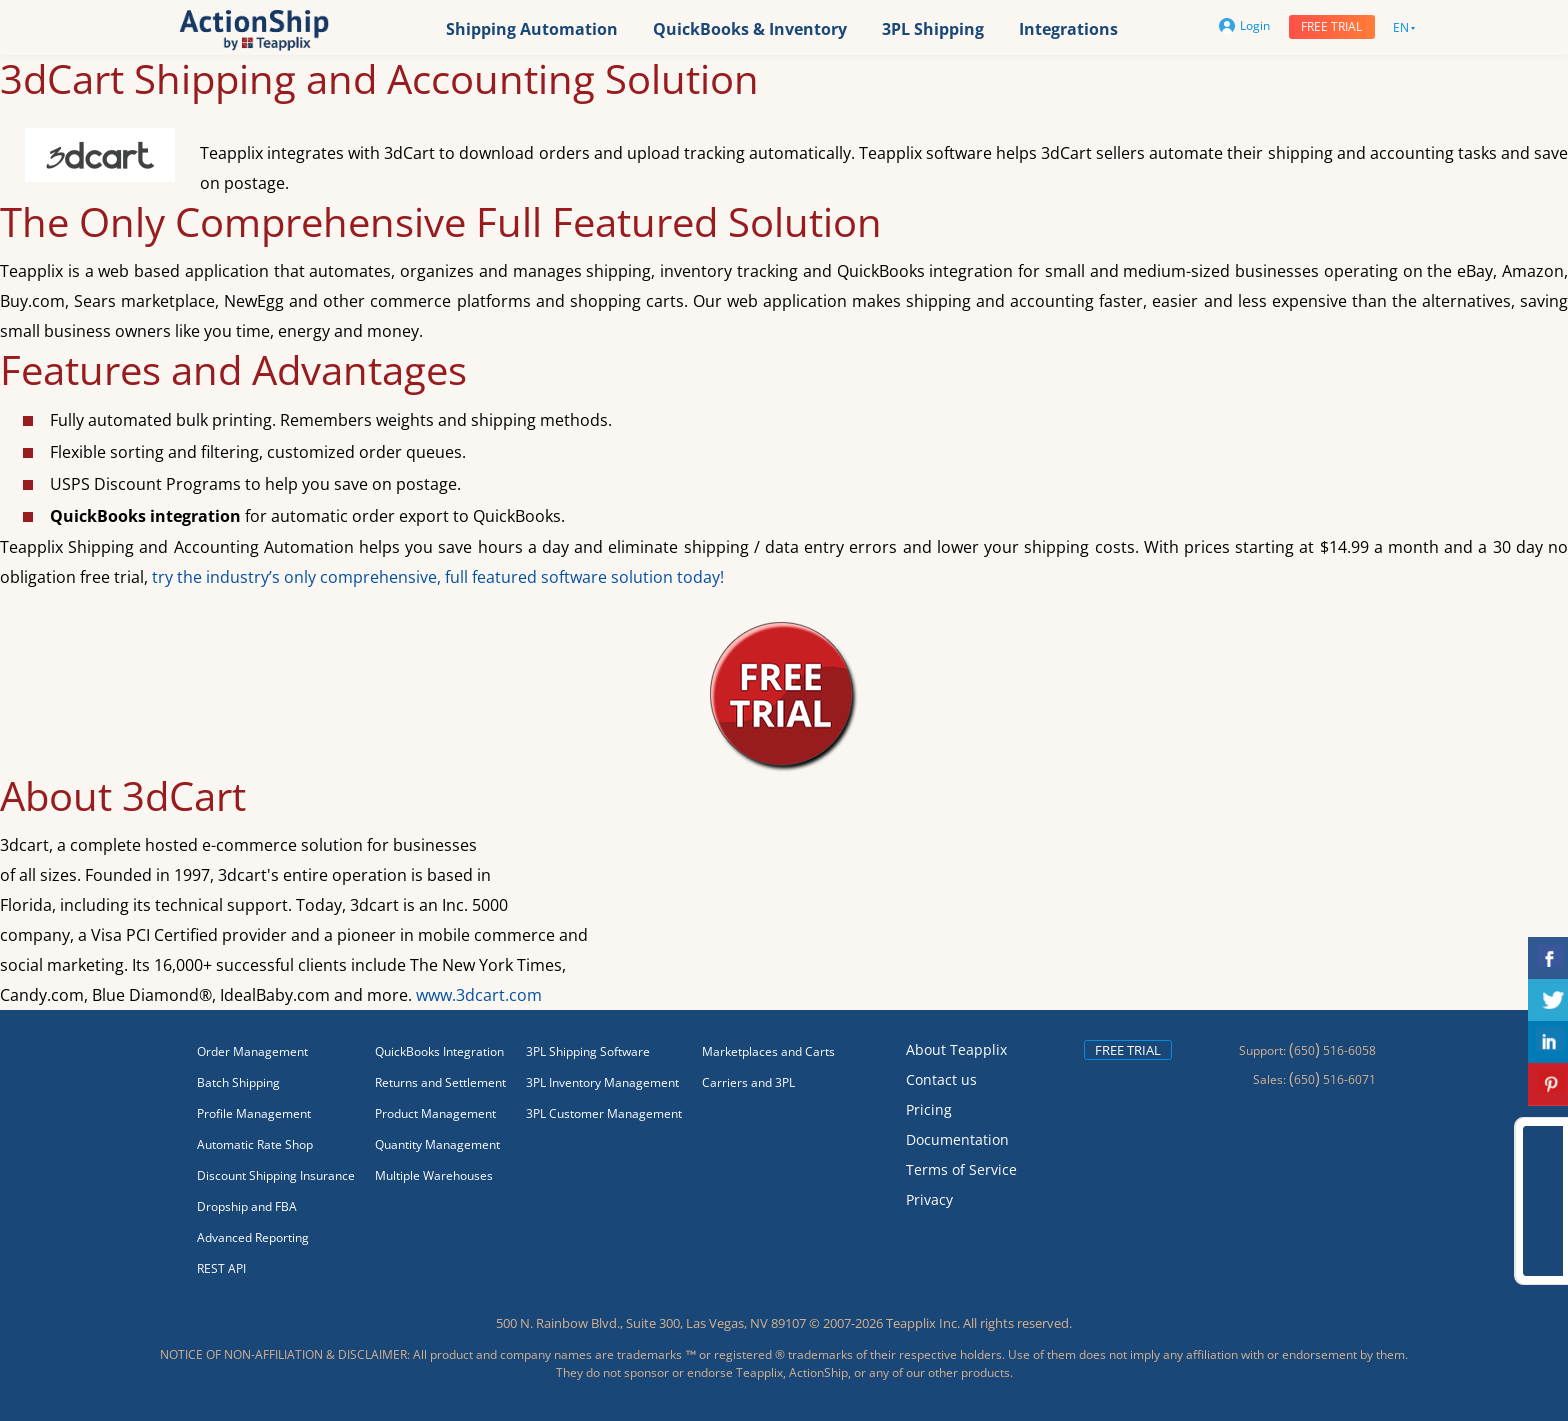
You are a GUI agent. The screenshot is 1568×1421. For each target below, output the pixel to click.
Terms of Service (961, 1169)
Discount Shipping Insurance (276, 1175)
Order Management (252, 1051)
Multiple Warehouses (434, 1175)
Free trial (1331, 26)
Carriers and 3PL (748, 1082)
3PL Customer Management (604, 1113)
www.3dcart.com (479, 995)
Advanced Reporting (253, 1237)
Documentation (957, 1139)
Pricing (929, 1109)
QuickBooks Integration (439, 1051)
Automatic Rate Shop (255, 1144)
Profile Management (254, 1113)
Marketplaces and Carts (768, 1051)
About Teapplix (956, 1049)
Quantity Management (437, 1144)
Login (1244, 25)
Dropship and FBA (247, 1206)
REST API (221, 1268)
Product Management (435, 1113)
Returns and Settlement (440, 1082)
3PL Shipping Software (588, 1051)
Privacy (929, 1199)
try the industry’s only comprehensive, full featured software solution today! (438, 577)
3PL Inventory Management (602, 1082)
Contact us (941, 1079)
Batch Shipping (238, 1082)
